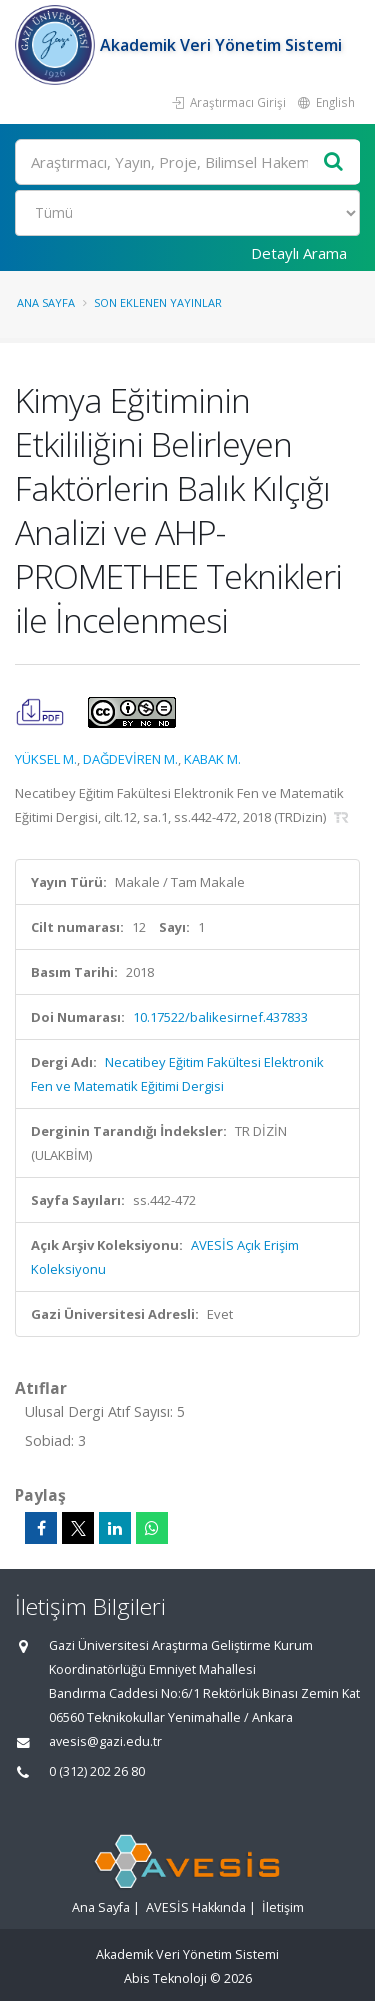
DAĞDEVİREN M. (130, 759)
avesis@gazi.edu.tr (105, 1741)
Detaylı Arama (299, 253)
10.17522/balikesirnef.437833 (220, 1017)
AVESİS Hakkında (196, 1907)
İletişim (283, 1907)
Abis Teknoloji (165, 1978)
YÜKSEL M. (46, 759)
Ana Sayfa (46, 302)
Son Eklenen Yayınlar (158, 302)
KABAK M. (212, 759)
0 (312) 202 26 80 (97, 1771)
